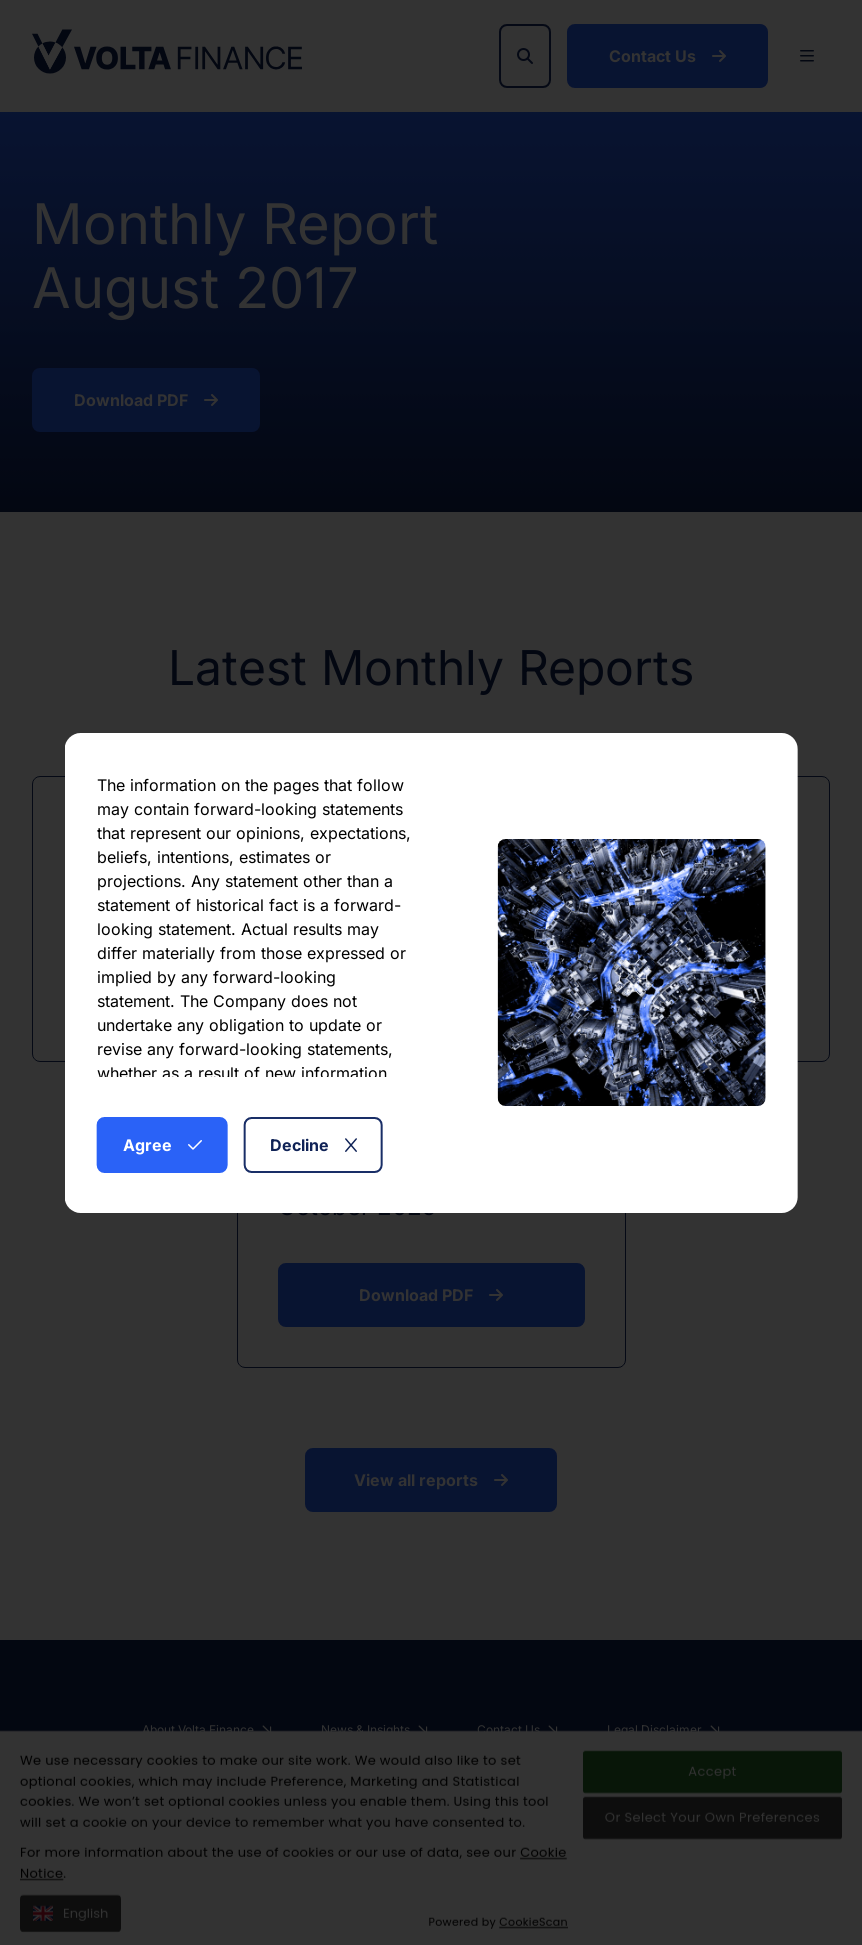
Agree (162, 1145)
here (276, 1065)
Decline (313, 1145)
